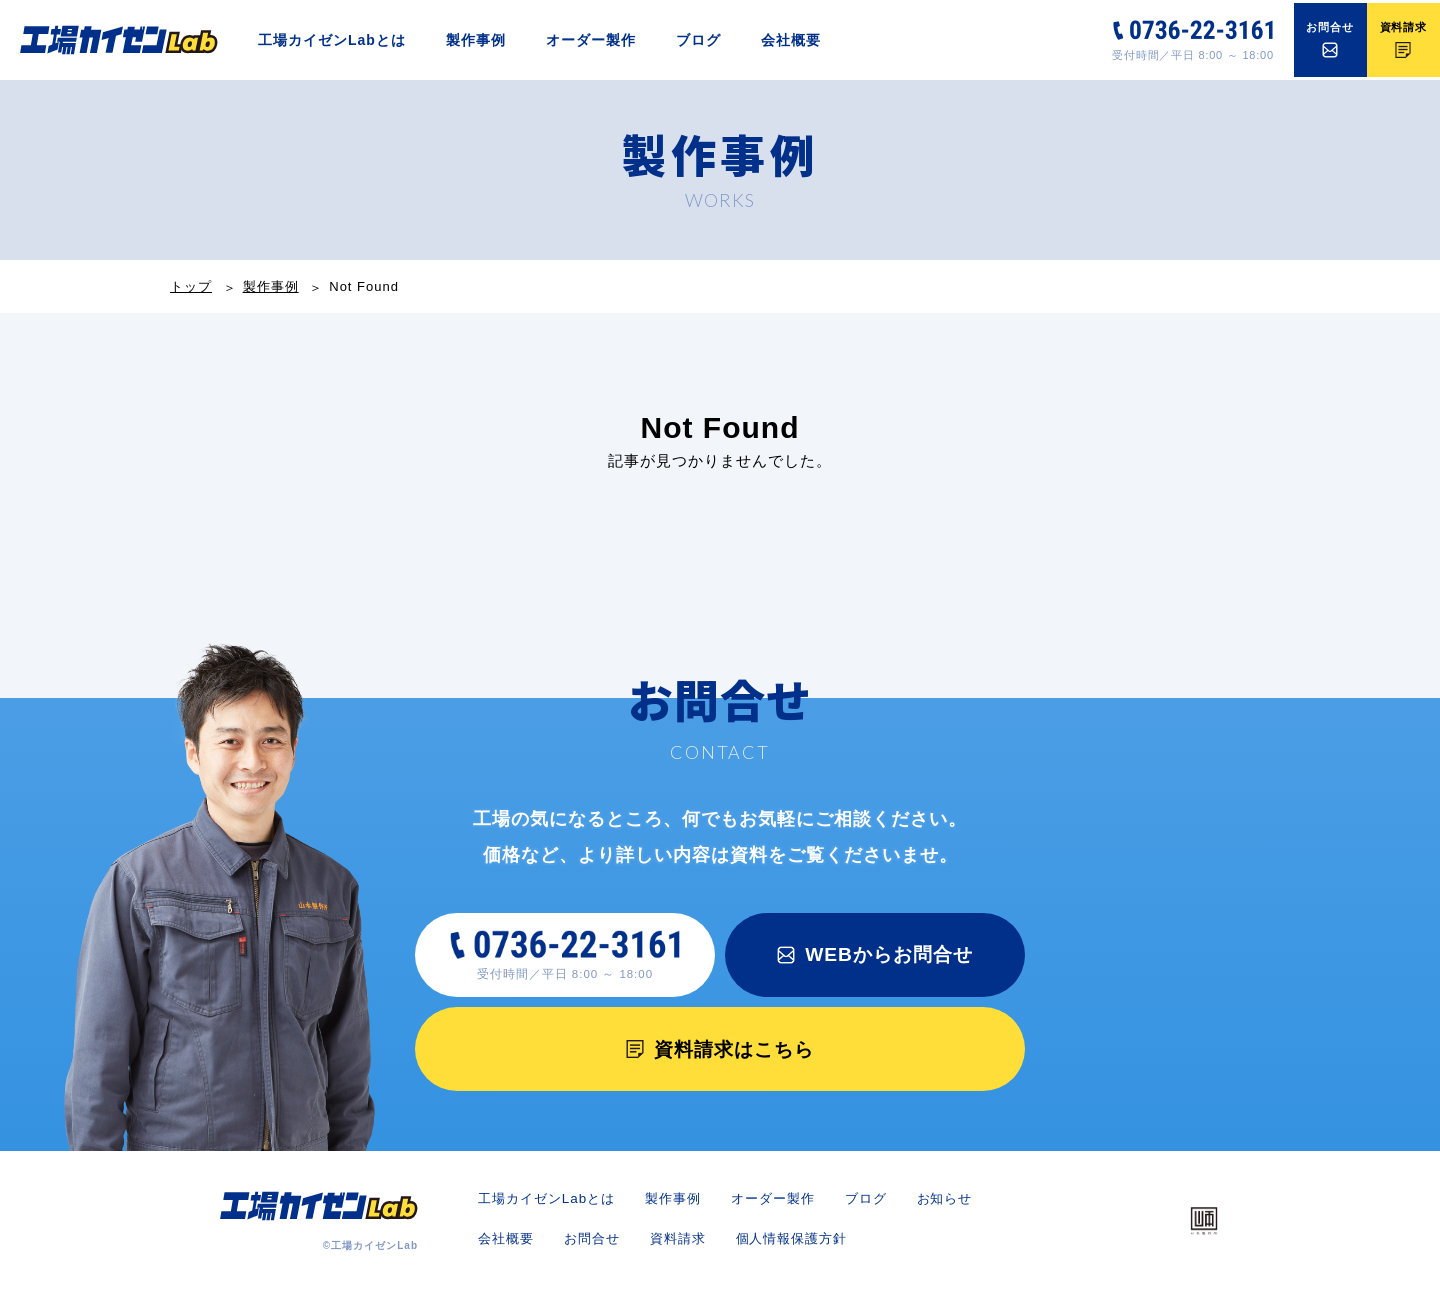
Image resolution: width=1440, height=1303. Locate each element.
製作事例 (476, 40)
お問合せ (688, 1249)
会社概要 (791, 40)
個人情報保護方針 (898, 1249)
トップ (191, 286)
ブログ (698, 40)
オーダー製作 (591, 40)
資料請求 (778, 1249)
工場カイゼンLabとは (332, 40)
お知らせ (508, 1249)
